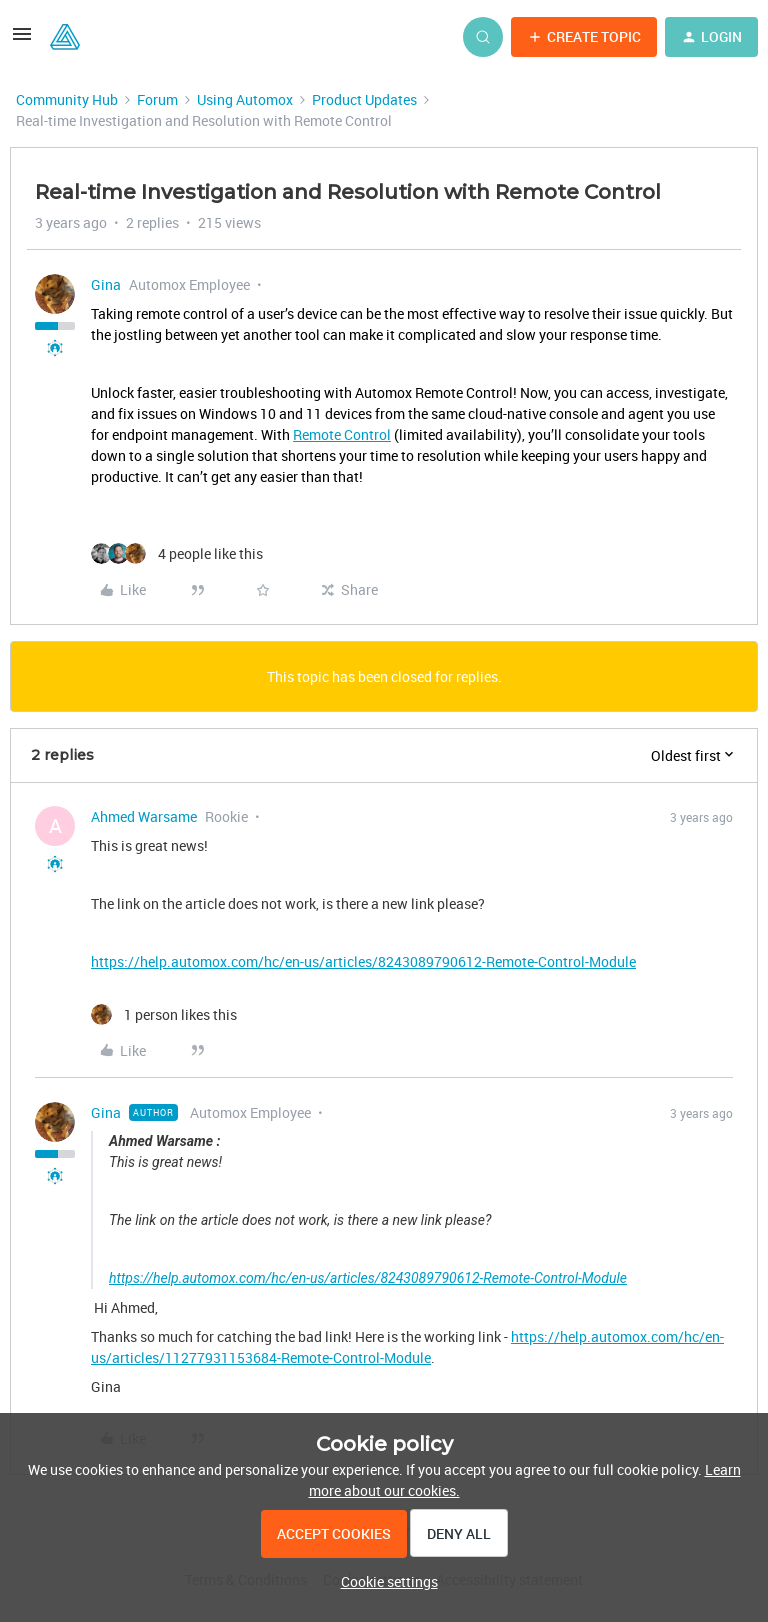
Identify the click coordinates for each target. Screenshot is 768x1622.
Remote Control (342, 434)
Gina (106, 284)
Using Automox (245, 99)
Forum (157, 99)
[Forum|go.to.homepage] (65, 37)
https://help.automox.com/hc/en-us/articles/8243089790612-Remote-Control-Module (363, 961)
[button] (22, 40)
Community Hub (67, 99)
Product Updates (364, 99)
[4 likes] (177, 553)
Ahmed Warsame (144, 816)
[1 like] (164, 1014)
